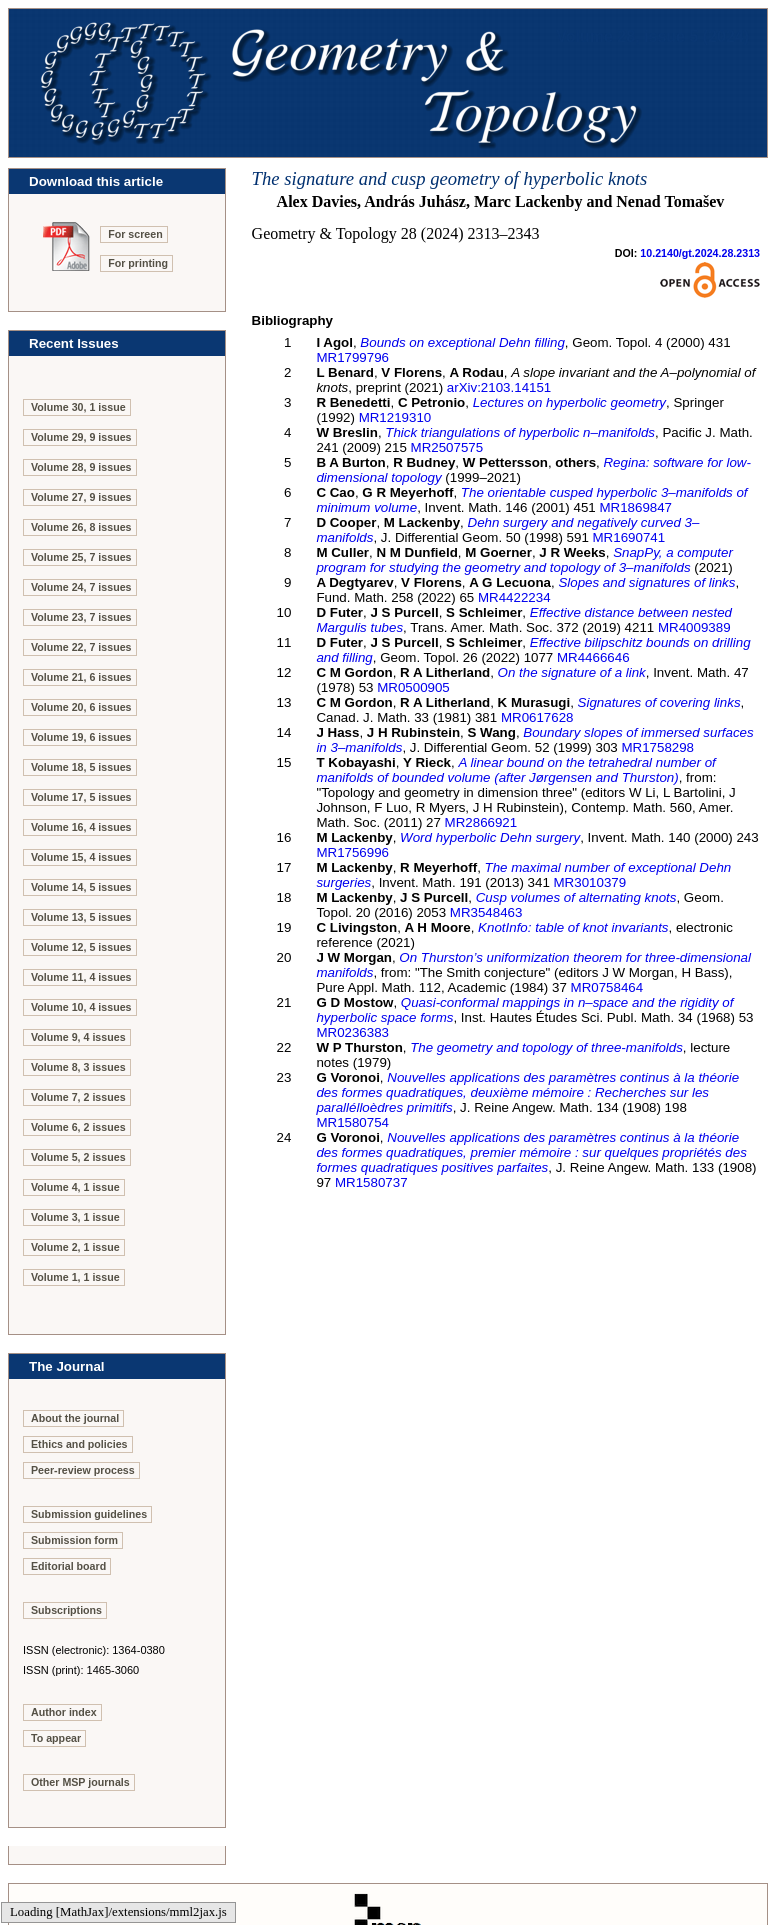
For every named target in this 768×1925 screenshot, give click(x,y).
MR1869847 (635, 507)
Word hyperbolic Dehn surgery (490, 837)
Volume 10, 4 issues (81, 1007)
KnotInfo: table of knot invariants (573, 927)
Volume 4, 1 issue (75, 1187)
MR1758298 (657, 747)
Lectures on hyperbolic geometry (569, 402)
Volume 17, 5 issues (81, 797)
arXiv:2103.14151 (499, 387)
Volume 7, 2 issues (78, 1097)
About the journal (75, 1418)
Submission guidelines (89, 1514)
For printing (138, 263)
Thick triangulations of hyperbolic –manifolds (520, 432)
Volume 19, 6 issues (81, 737)
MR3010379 (590, 882)
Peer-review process (83, 1470)
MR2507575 (447, 447)
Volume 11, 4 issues (81, 977)
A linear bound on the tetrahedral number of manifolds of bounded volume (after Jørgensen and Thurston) (515, 770)
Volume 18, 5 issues (81, 767)
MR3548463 (486, 912)
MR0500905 (413, 687)
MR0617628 (537, 717)
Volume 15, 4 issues (81, 857)
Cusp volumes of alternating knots (576, 897)
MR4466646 (593, 657)
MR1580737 (371, 1182)
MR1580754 (352, 1122)
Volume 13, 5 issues (81, 917)
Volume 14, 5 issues (81, 887)
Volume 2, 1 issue (75, 1247)
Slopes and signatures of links (646, 582)
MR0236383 (352, 1032)
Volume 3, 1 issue (75, 1217)
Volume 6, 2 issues (78, 1127)
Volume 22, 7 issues (81, 647)
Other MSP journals (80, 1782)
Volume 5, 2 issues (78, 1157)
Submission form (74, 1540)
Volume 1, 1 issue (75, 1277)
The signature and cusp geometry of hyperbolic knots (450, 178)
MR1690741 (629, 537)
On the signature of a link (572, 672)
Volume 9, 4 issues (78, 1037)
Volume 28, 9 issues (81, 467)
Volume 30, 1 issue (78, 407)
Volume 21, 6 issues (81, 677)
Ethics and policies (79, 1444)
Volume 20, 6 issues (81, 707)
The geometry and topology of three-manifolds (546, 1047)
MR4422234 (514, 597)
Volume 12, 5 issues (81, 947)
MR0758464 (607, 987)
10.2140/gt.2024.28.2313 (700, 253)
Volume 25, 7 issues (81, 557)
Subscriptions (66, 1610)
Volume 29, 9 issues (81, 437)
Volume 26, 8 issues (81, 527)
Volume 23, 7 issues (81, 617)
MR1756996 (352, 852)
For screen (135, 234)
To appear (56, 1738)
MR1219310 (395, 417)
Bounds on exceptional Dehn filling (462, 342)
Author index (64, 1712)
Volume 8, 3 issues (78, 1067)
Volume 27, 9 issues (81, 497)
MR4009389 (694, 627)
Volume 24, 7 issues (81, 587)
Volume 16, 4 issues (81, 827)
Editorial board (68, 1566)
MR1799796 (352, 357)
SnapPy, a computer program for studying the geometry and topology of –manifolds (524, 560)
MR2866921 (481, 822)
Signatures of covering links (659, 702)
